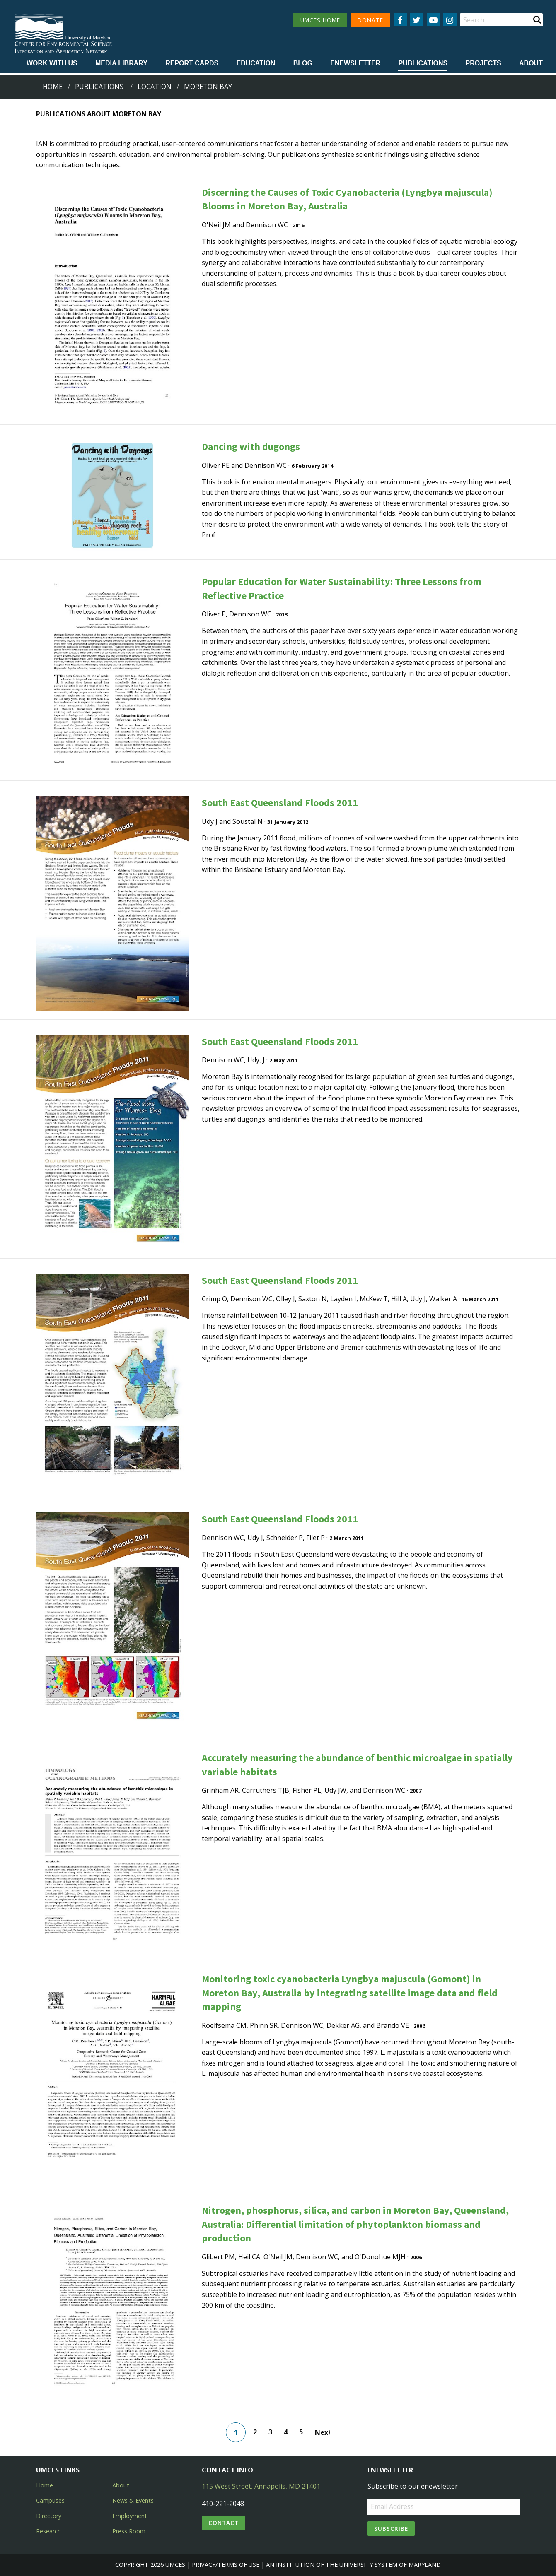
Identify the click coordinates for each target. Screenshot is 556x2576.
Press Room (128, 2531)
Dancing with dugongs (251, 446)
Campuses (50, 2500)
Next (322, 2432)
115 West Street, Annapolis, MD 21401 (261, 2486)
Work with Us (52, 63)
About (531, 63)
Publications (422, 63)
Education (255, 63)
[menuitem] (52, 64)
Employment (129, 2516)
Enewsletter (355, 63)
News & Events (133, 2500)
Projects (483, 63)
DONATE (370, 20)
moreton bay (208, 86)
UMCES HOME (320, 20)
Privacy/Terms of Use (225, 2565)
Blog (302, 63)
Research (48, 2531)
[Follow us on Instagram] (450, 19)
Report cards (191, 63)
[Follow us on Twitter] (416, 19)
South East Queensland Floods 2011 (280, 802)
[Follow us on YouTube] (433, 19)
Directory (48, 2516)
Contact (223, 2523)
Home (53, 86)
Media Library (121, 63)
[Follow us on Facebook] (400, 19)
